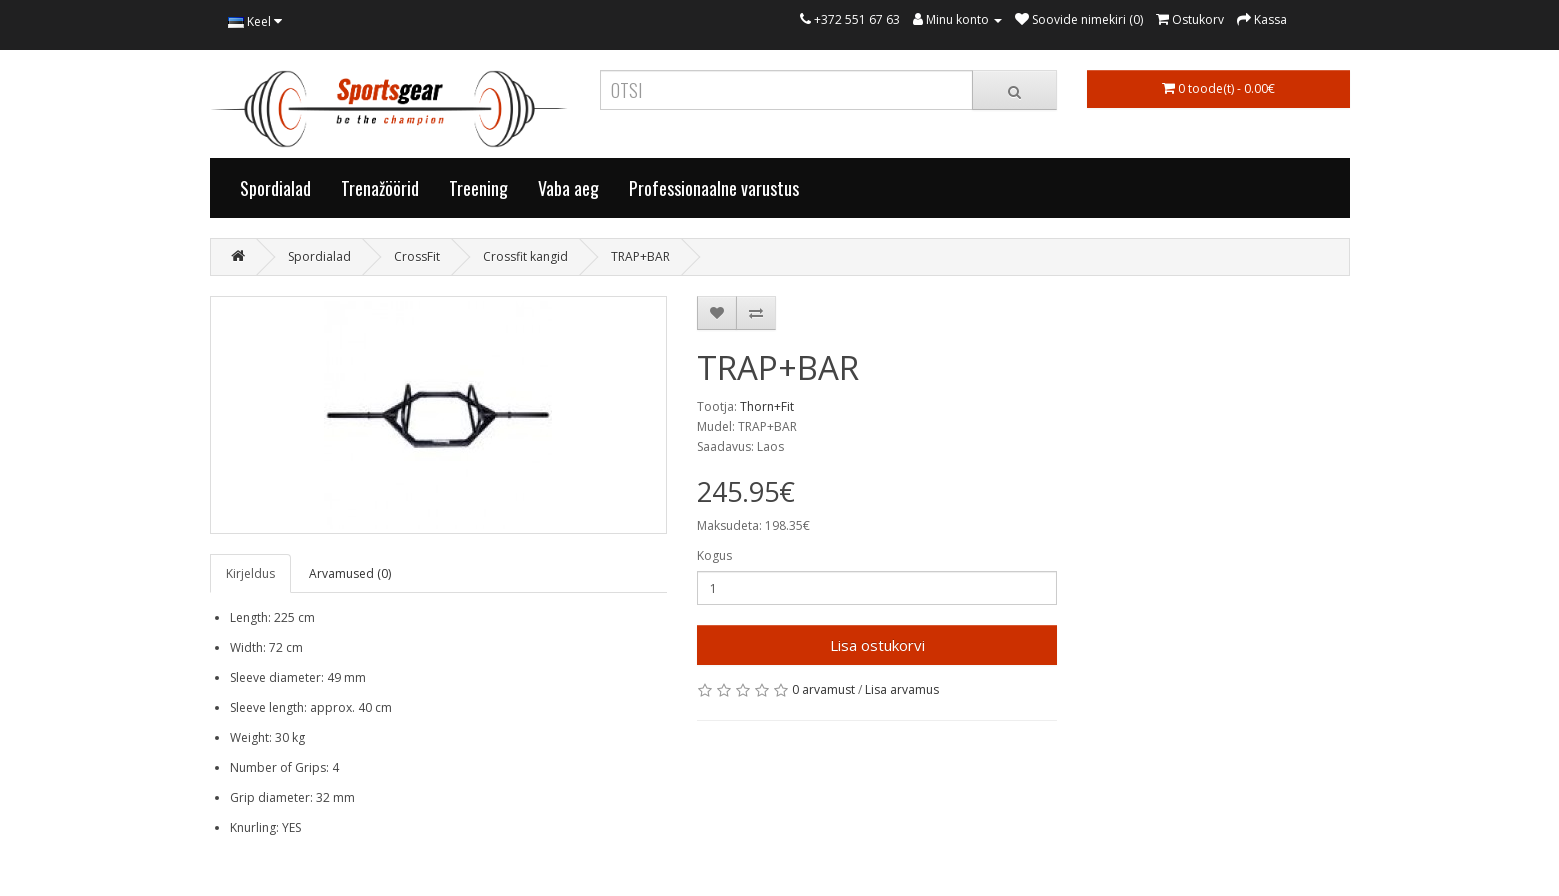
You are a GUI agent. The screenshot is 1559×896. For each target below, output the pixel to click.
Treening (478, 188)
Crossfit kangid (525, 256)
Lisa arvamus (902, 689)
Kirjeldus (250, 573)
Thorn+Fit (767, 406)
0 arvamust (823, 689)
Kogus (714, 555)
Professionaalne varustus (714, 188)
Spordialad (275, 188)
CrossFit (417, 256)
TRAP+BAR (640, 256)
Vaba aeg (568, 188)
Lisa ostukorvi (877, 645)
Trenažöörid (380, 188)
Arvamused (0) (350, 573)
